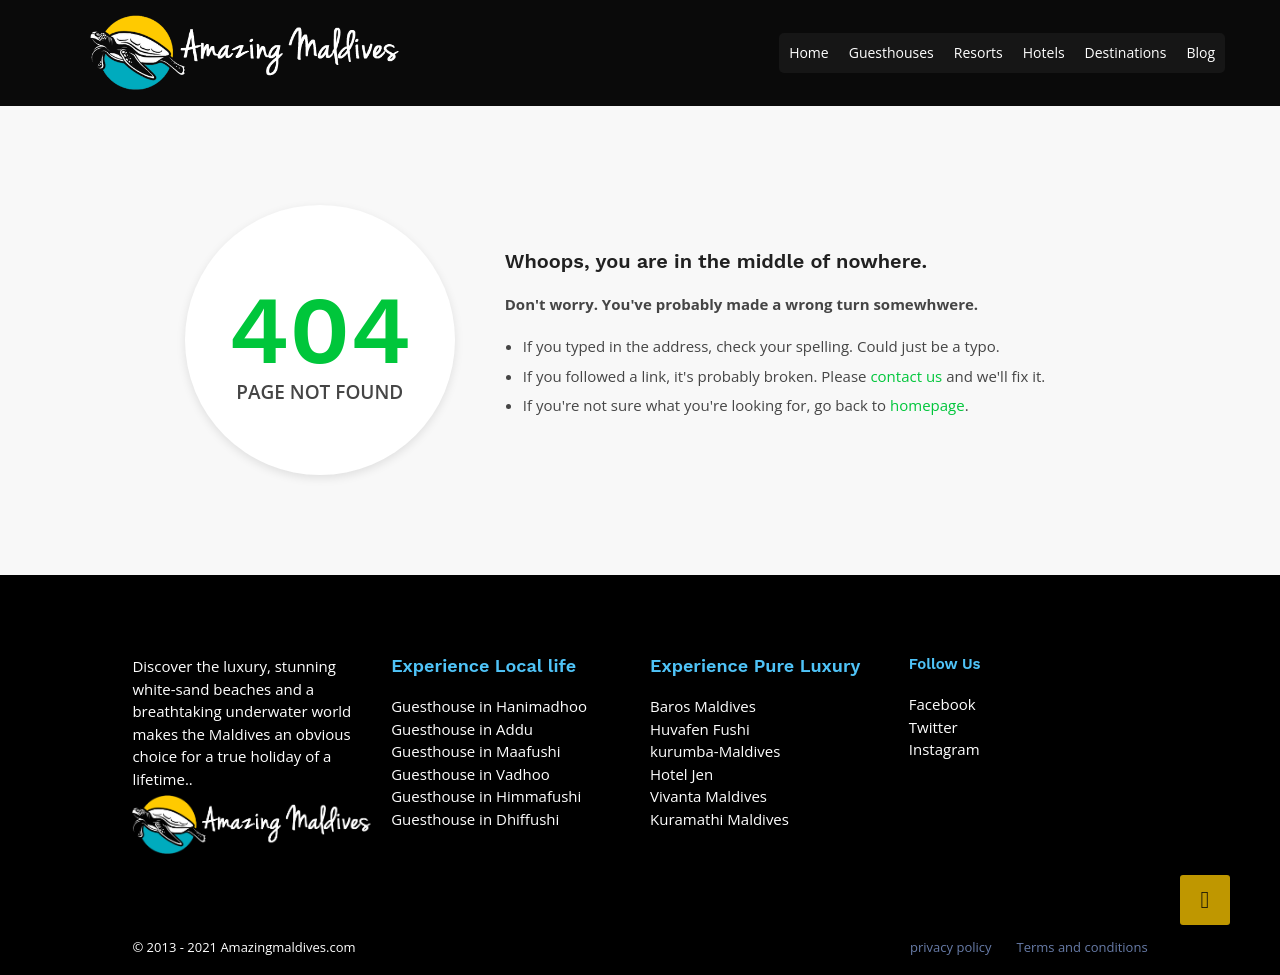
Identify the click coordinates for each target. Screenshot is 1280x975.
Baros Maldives (703, 706)
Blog (1200, 52)
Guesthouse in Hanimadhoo (489, 706)
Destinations (1126, 52)
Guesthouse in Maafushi (475, 751)
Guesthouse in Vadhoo (470, 774)
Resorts (978, 52)
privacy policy (950, 947)
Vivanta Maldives (708, 796)
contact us (906, 376)
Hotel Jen (681, 774)
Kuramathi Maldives (719, 819)
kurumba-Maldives (715, 751)
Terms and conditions (1082, 947)
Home (809, 52)
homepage (927, 405)
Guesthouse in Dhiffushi (475, 819)
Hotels (1044, 52)
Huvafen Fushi (700, 729)
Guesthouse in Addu (462, 729)
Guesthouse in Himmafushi (486, 796)
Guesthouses (891, 52)
